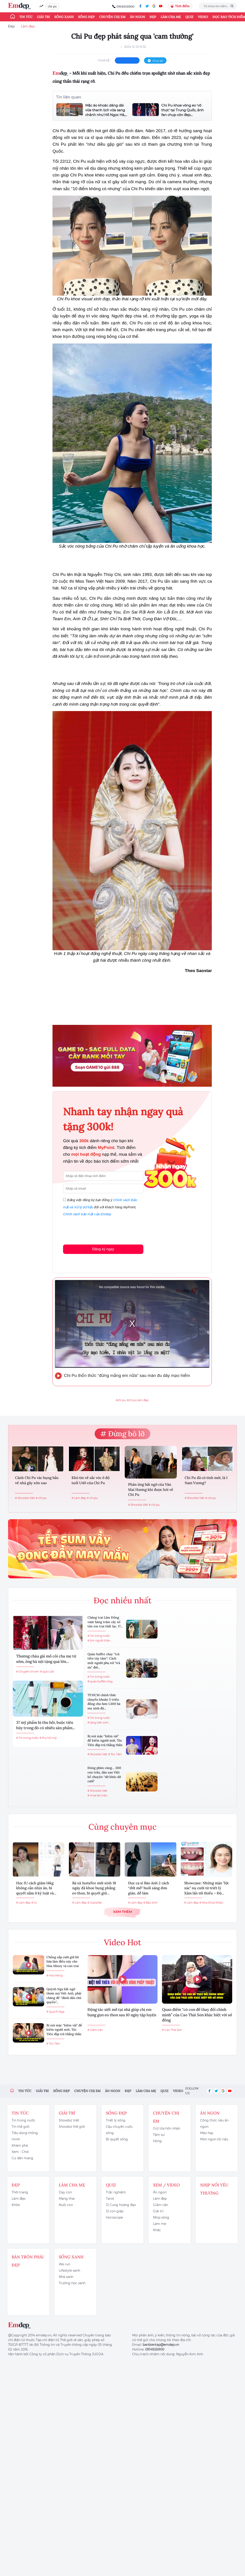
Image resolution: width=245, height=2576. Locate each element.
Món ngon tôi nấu (214, 2139)
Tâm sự (159, 2135)
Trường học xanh (72, 2283)
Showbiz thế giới (72, 2127)
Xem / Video (166, 2185)
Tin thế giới (20, 2127)
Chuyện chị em (112, 17)
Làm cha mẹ (171, 17)
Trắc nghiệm (116, 2192)
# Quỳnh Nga (55, 2011)
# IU (34, 1902)
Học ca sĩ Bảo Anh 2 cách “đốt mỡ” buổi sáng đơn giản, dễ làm (148, 1888)
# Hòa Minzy (54, 1975)
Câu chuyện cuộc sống (119, 2130)
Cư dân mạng (22, 2158)
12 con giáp (114, 2211)
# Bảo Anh (150, 1902)
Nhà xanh (66, 2277)
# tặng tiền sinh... (99, 1722)
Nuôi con (66, 2205)
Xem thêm (122, 1911)
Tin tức (26, 17)
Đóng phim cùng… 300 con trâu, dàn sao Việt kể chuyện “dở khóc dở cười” (104, 1774)
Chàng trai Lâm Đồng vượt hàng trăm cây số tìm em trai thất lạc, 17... (105, 1621)
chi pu (52, 6)
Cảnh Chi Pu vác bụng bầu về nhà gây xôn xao (37, 1480)
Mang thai (67, 2199)
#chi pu (121, 1400)
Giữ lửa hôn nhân (166, 2128)
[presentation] (97, 1229)
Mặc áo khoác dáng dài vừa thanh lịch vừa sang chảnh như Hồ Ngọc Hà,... (106, 110)
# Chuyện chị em (27, 1671)
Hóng (157, 2141)
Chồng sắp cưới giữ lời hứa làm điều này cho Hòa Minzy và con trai (62, 1961)
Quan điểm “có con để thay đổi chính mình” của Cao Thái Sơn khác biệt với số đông (197, 2015)
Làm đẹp (28, 26)
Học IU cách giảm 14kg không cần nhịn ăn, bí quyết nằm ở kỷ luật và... (36, 1888)
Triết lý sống (115, 2120)
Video (203, 17)
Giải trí (43, 17)
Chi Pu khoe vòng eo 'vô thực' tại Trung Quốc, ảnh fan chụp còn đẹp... (182, 110)
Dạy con (65, 2192)
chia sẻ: (104, 60)
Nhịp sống (161, 2217)
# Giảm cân (95, 2030)
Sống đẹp (86, 17)
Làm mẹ (159, 2224)
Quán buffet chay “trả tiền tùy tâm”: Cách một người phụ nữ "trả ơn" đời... (104, 1660)
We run (64, 2264)
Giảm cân (160, 2205)
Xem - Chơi (20, 2152)
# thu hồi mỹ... (49, 1738)
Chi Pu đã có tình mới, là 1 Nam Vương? (206, 1480)
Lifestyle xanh (69, 2270)
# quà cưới (47, 1671)
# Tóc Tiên (115, 1754)
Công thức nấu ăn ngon (214, 2123)
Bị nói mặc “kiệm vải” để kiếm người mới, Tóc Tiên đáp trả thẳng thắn (105, 1740)
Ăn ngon (137, 17)
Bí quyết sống (117, 2139)
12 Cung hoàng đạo (121, 2205)
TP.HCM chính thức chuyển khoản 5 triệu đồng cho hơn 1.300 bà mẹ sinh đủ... (104, 1701)
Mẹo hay (206, 2133)
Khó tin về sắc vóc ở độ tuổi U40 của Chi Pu (90, 1480)
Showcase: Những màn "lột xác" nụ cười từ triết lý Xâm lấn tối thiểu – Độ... (206, 1888)
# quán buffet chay (100, 1681)
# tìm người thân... (100, 1640)
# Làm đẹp (79, 1498)
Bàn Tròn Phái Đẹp (28, 2261)
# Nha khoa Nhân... (212, 1902)
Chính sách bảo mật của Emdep (87, 1214)
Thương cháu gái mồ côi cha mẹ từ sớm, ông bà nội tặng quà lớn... (46, 1659)
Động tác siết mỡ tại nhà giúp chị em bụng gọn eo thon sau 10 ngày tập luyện (122, 2012)
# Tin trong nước (27, 1738)
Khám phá (20, 2145)
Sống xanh (64, 17)
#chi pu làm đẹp (138, 1400)
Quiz (189, 17)
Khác (157, 2230)
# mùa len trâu (97, 1795)
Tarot (110, 2199)
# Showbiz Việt (25, 1498)
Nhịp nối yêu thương (214, 2189)
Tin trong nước (23, 2120)
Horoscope (114, 2217)
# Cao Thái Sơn (172, 2030)
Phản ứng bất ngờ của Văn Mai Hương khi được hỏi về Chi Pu (150, 1489)
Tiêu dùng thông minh (25, 2136)
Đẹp (153, 17)
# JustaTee (95, 1902)
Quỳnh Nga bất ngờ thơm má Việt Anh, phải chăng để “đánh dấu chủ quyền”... (63, 1995)
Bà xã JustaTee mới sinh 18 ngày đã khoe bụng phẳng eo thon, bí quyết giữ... (94, 1888)
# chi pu (41, 1498)
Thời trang (20, 2192)
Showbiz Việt (69, 2120)
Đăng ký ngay (103, 1249)
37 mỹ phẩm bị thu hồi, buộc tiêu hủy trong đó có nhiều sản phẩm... (45, 1725)
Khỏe (16, 2205)
